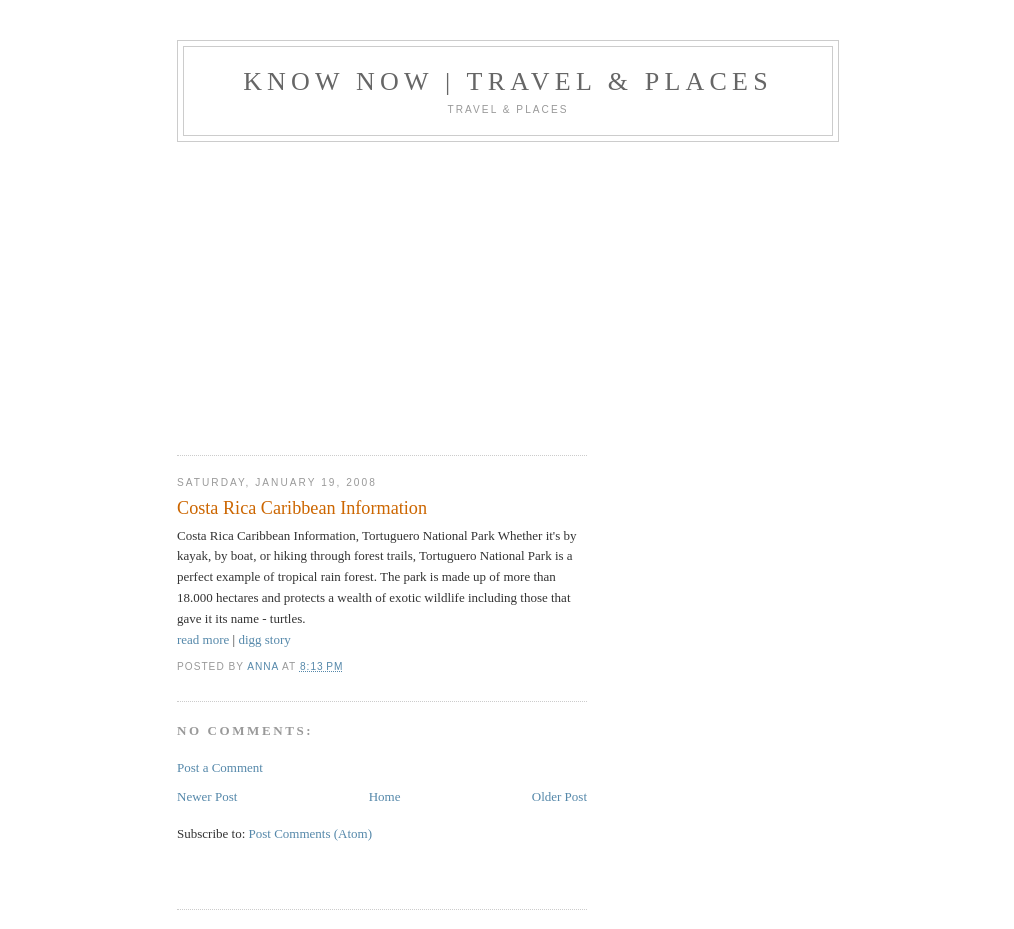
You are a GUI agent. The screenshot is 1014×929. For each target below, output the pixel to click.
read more (203, 639)
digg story (264, 639)
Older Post (559, 796)
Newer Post (207, 796)
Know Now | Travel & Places (508, 81)
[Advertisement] (345, 292)
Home (385, 796)
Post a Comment (220, 767)
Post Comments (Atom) (311, 833)
